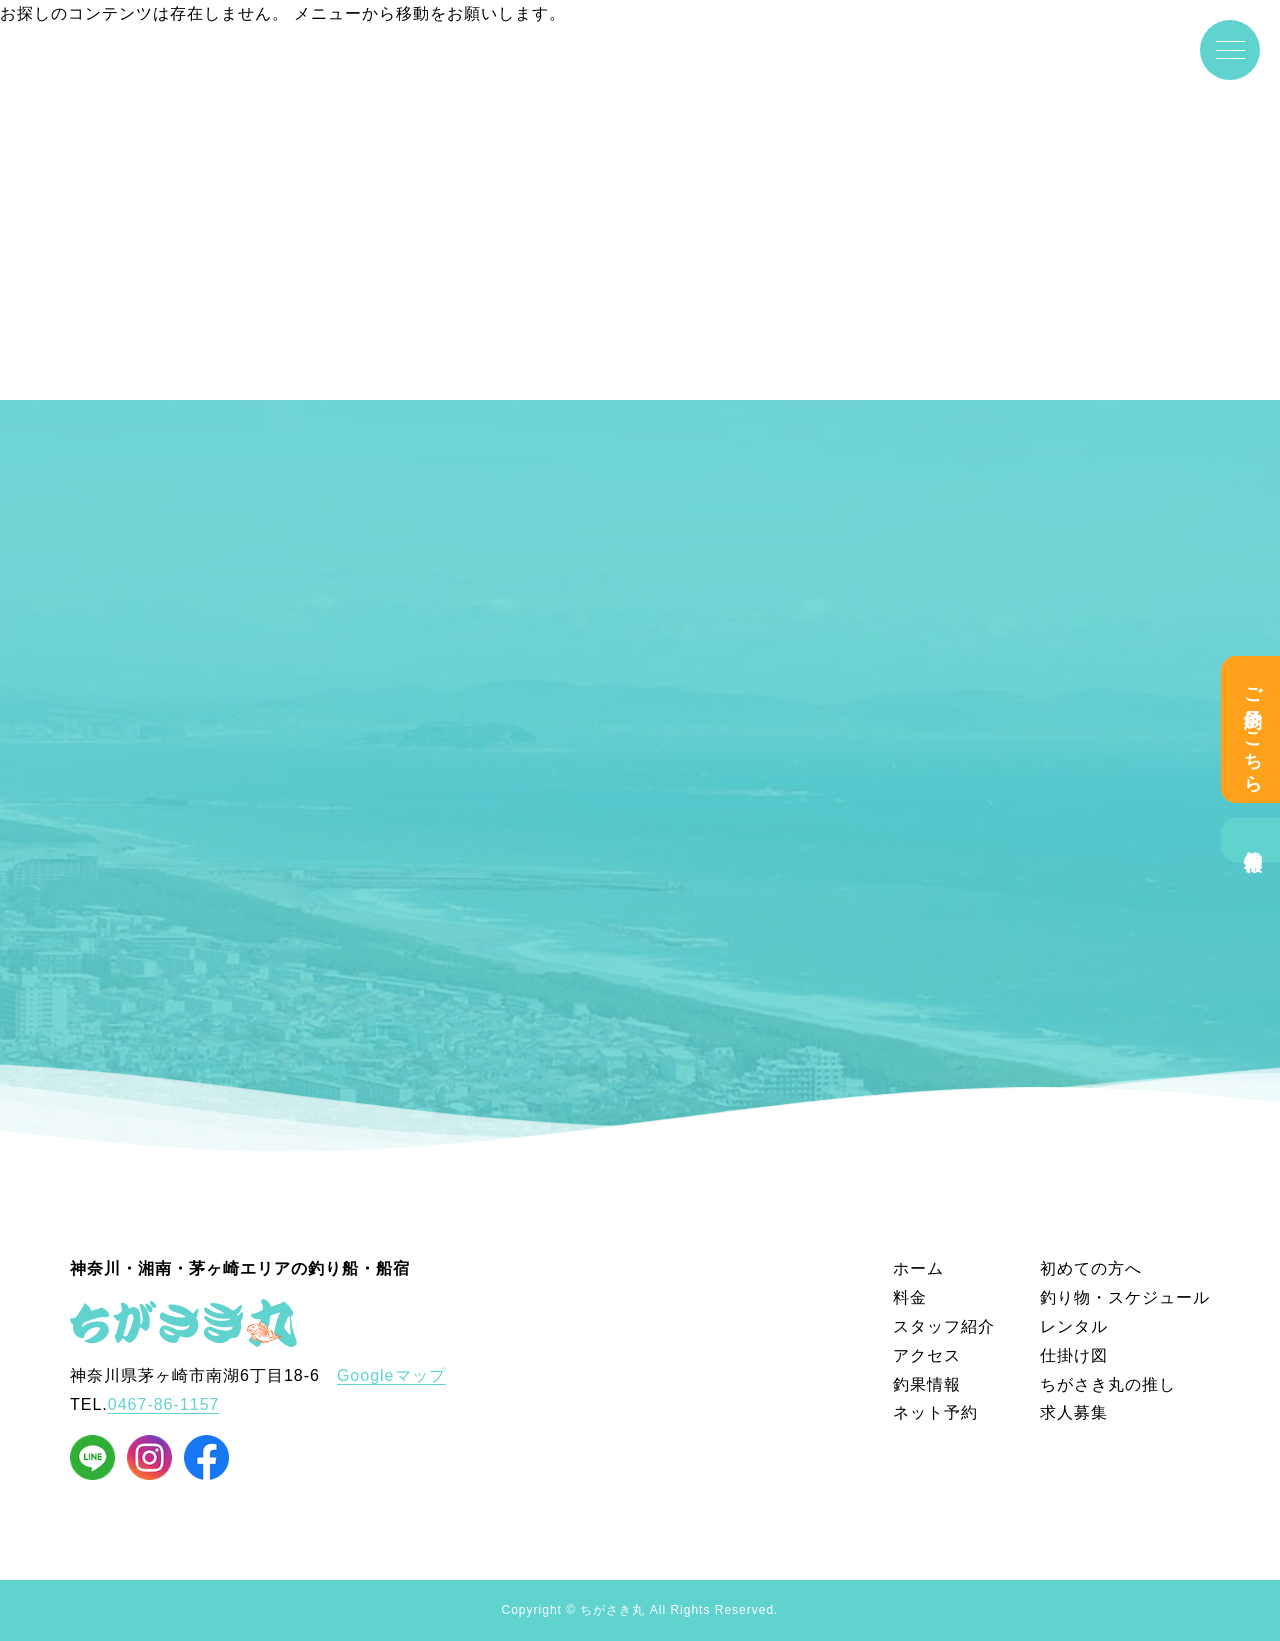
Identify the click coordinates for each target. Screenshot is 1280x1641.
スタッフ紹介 (944, 1326)
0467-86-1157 (164, 1404)
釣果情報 (1253, 840)
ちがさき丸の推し (1108, 1384)
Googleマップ (391, 1375)
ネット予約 (935, 1412)
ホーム (918, 1268)
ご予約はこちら (1253, 729)
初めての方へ (1091, 1268)
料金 (910, 1297)
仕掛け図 (1074, 1355)
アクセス (927, 1355)
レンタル (1074, 1326)
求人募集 (1074, 1412)
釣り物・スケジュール (1125, 1297)
